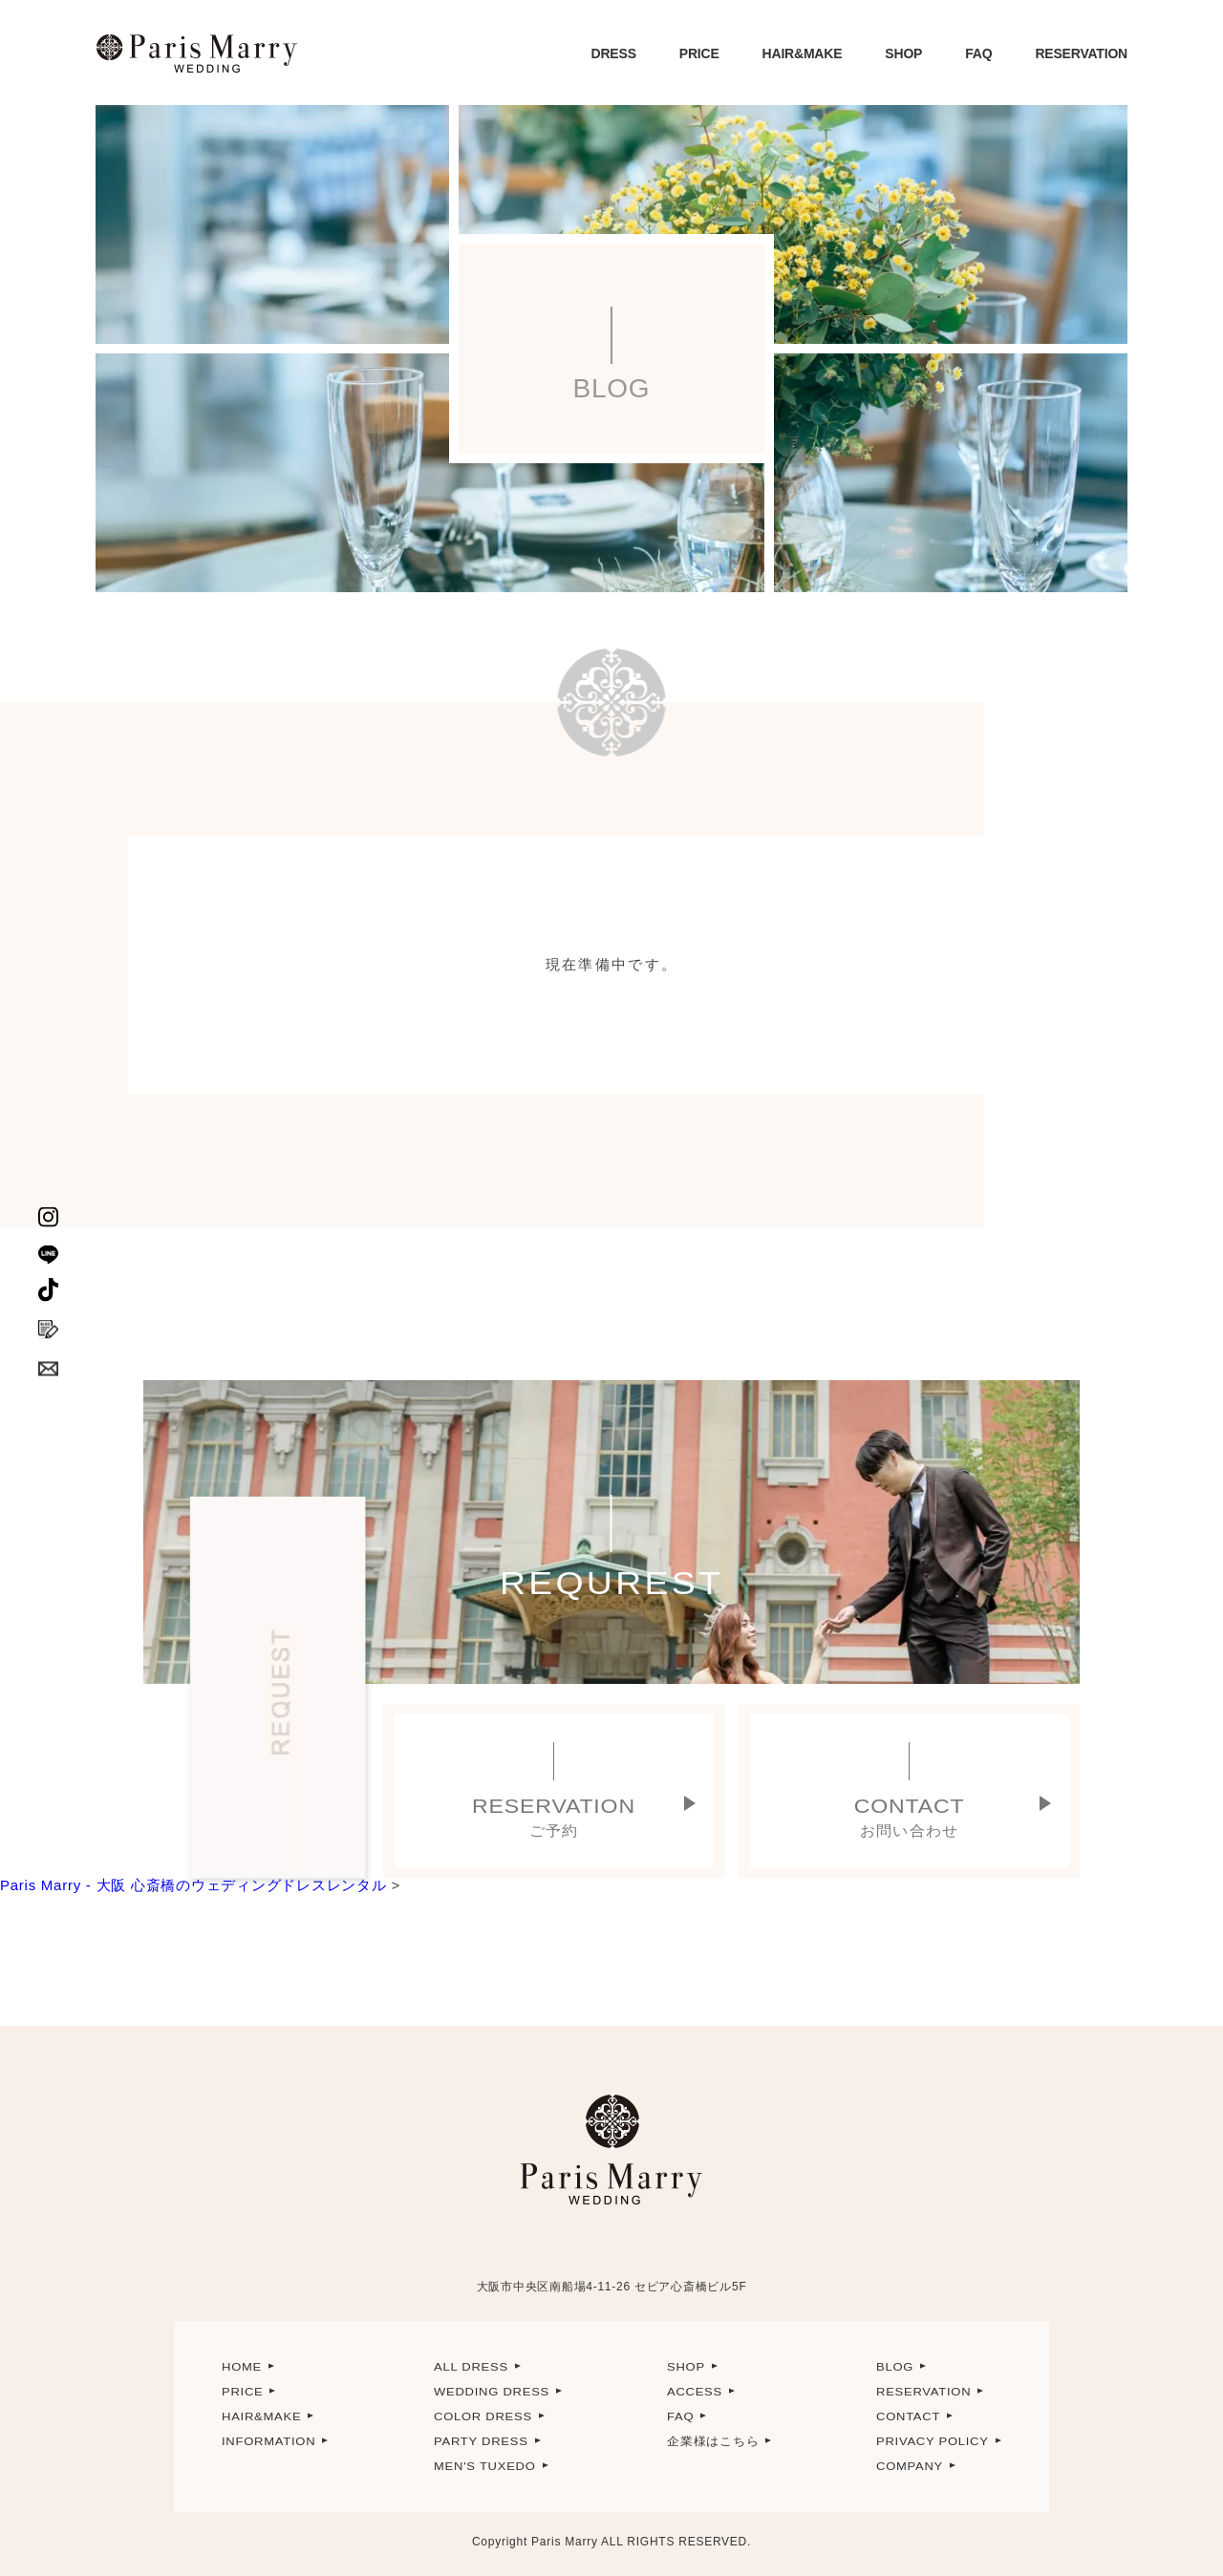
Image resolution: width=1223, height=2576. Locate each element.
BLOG (894, 2367)
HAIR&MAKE (802, 53)
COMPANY (909, 2466)
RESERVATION (1081, 53)
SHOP (903, 53)
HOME (242, 2367)
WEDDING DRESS (491, 2391)
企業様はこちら (713, 2441)
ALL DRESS (471, 2367)
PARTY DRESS (481, 2441)
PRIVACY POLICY (932, 2441)
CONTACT (908, 2416)
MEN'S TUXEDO (485, 2466)
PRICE (699, 53)
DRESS (613, 53)
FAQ (978, 53)
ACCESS (694, 2391)
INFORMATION (268, 2441)
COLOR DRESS (483, 2416)
